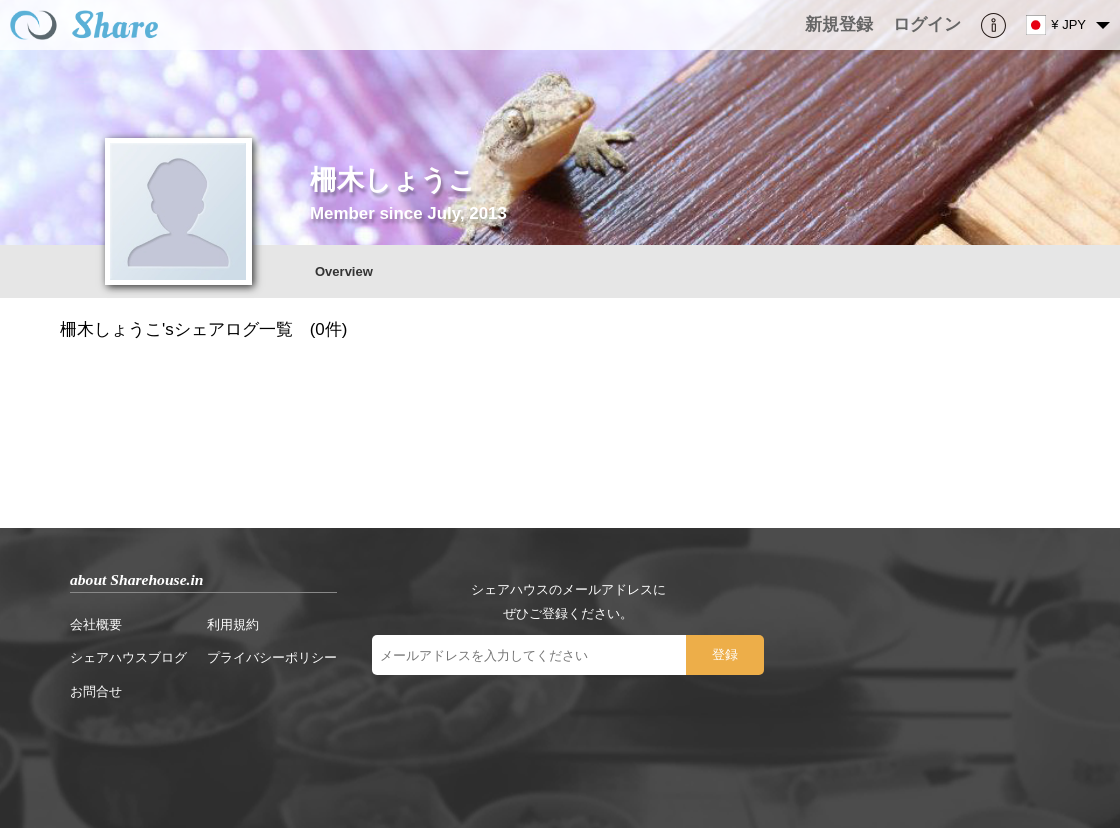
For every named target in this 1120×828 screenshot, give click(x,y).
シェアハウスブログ (128, 657)
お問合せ (96, 691)
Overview (344, 271)
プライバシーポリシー (272, 657)
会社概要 (96, 624)
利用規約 (233, 624)
